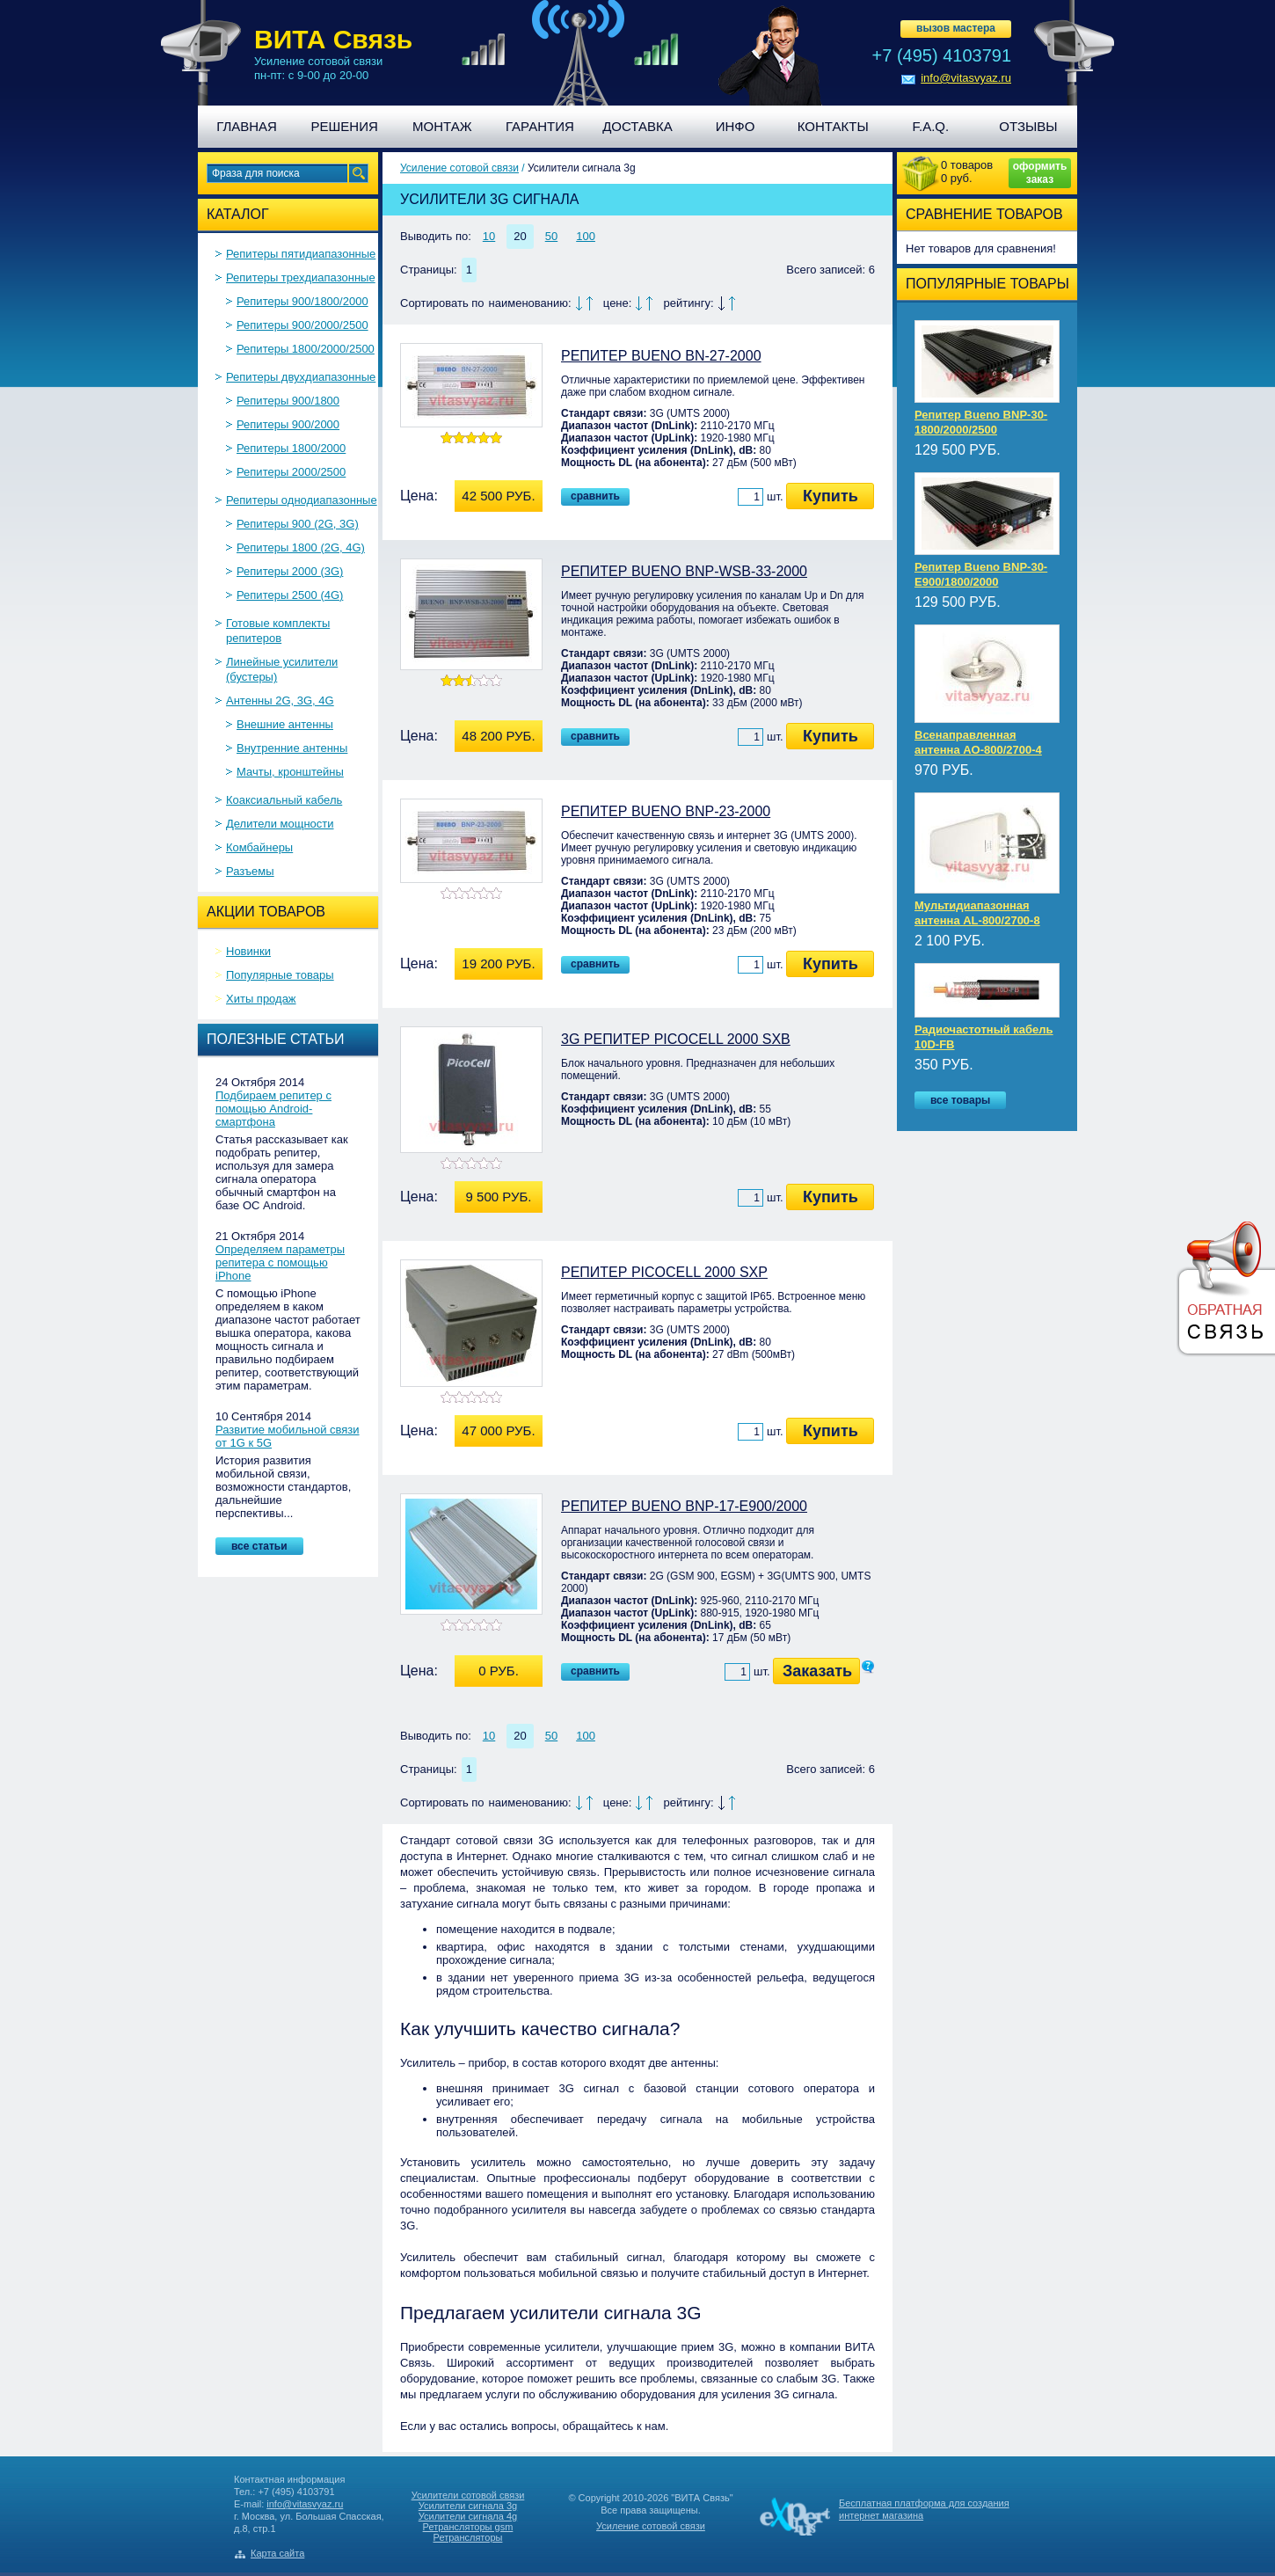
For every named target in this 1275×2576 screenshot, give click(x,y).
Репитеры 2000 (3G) (290, 571)
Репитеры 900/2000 (288, 424)
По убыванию (579, 303)
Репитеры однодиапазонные (301, 500)
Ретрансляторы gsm (468, 2526)
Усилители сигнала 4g (468, 2516)
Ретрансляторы (468, 2537)
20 (520, 236)
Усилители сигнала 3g (468, 2505)
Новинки (248, 951)
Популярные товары (280, 975)
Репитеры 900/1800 (288, 400)
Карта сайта (277, 2553)
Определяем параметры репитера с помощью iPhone (280, 1262)
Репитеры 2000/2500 (291, 471)
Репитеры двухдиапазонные (300, 376)
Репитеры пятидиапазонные (300, 253)
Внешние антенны (285, 724)
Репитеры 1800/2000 (291, 448)
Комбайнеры (259, 847)
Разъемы (250, 871)
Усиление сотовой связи (459, 168)
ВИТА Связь (333, 39)
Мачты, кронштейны (290, 771)
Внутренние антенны (292, 748)
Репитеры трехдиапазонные (300, 277)
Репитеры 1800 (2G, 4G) (301, 547)
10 (489, 236)
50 (551, 236)
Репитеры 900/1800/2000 (302, 301)
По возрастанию (589, 303)
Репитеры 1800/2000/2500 (306, 348)
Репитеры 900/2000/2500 (302, 325)
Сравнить (595, 496)
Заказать (817, 1671)
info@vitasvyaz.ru (966, 77)
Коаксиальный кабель (284, 799)
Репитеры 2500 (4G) (290, 595)
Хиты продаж (261, 998)
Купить (830, 496)
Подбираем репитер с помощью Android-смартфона (273, 1108)
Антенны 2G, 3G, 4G (280, 700)
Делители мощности (280, 823)
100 (585, 236)
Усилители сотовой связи (468, 2495)
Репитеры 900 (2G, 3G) (298, 523)
